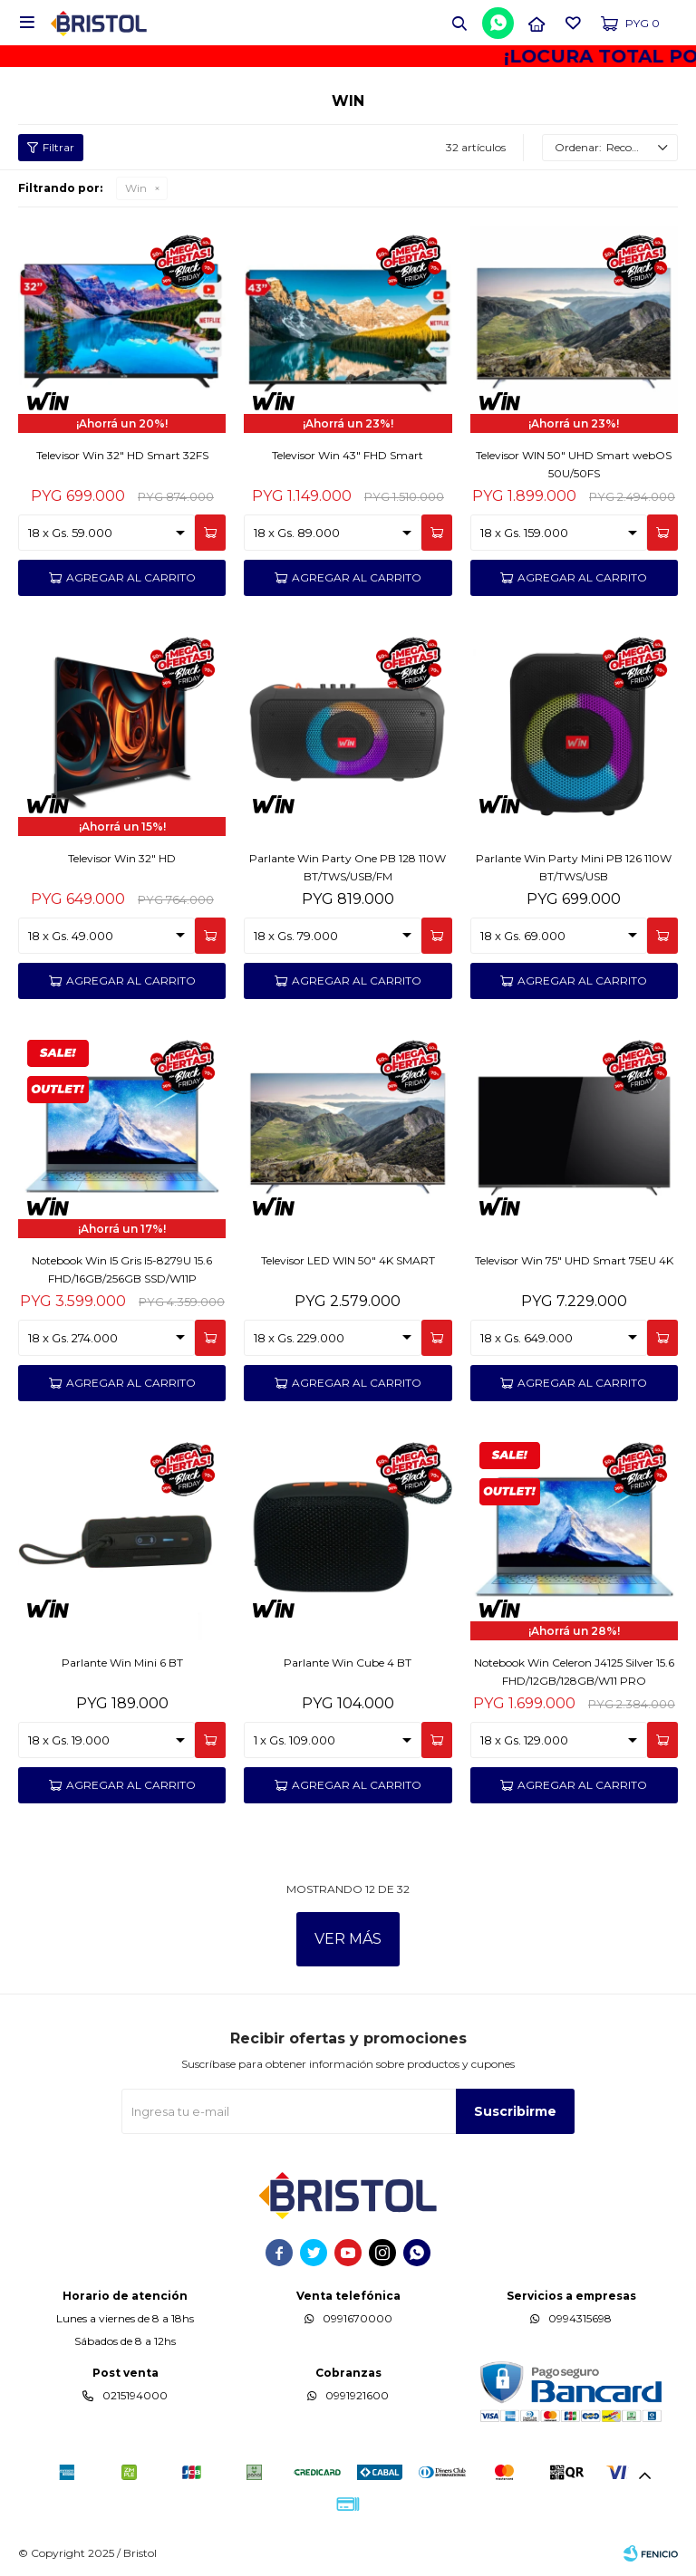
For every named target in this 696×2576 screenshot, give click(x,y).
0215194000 (135, 2395)
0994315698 (580, 2318)
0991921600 (357, 2395)
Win (136, 188)
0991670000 (357, 2318)
